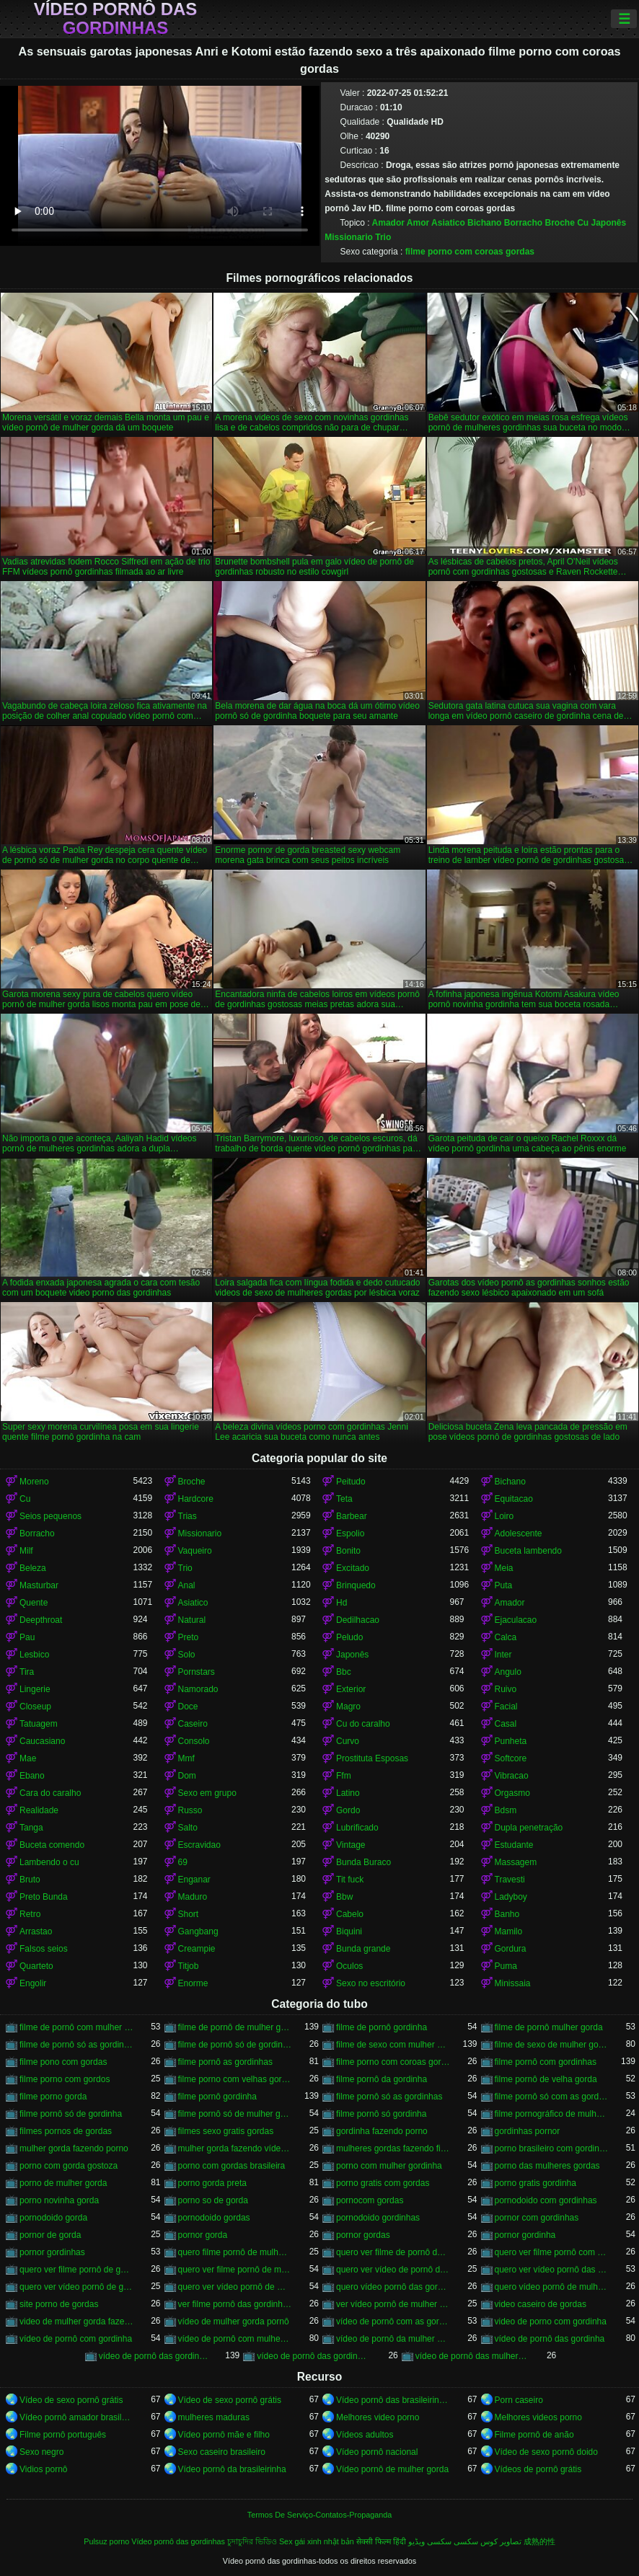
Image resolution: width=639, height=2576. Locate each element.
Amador (388, 223)
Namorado (198, 1689)
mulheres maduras (214, 2417)
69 (183, 1862)
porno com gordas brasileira (232, 2166)
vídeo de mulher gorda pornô (233, 2321)
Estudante (514, 1845)
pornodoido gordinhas (378, 2218)
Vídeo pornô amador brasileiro (76, 2417)
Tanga (31, 1828)
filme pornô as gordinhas (225, 2062)
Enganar (194, 1880)
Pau (27, 1637)
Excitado (352, 1568)
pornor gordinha (525, 2235)
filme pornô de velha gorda (546, 2079)
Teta (344, 1499)
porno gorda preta (212, 2183)
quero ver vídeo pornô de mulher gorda (235, 2287)
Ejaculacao (516, 1620)
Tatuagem (38, 1724)
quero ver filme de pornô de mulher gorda (393, 2252)
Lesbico (34, 1655)
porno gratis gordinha (535, 2183)
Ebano (32, 1776)
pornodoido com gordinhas (546, 2200)
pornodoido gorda (53, 2218)
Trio (383, 237)
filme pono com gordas (63, 2062)
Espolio (350, 1533)
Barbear (351, 1516)
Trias (187, 1516)
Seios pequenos (50, 1516)
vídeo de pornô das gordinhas (156, 2356)
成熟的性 (539, 2541)
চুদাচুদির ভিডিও (252, 2541)
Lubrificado (357, 1828)
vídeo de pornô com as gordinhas (393, 2321)
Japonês (609, 223)
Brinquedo (356, 1585)
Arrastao (35, 1931)
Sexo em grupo (207, 1793)
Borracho (523, 223)
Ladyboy (511, 1897)
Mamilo (509, 1931)
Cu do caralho (363, 1724)
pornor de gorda (50, 2235)
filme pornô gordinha (217, 2097)
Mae (27, 1758)
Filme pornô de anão (534, 2435)
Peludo (349, 1637)
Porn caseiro (519, 2400)
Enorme (193, 1983)
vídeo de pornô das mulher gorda (472, 2356)
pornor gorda (203, 2235)
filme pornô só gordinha (381, 2114)
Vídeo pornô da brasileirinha (232, 2469)
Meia (504, 1568)
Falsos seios (43, 1949)
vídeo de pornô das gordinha (550, 2339)
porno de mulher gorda (63, 2183)
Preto (188, 1637)
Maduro (193, 1897)
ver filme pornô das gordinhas (235, 2304)
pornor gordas (363, 2235)
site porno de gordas (58, 2304)
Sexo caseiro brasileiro (221, 2452)
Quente (33, 1603)
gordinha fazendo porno (382, 2131)
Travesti (510, 1880)
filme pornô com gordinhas (545, 2062)
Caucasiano (42, 1741)
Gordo (348, 1810)
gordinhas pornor (527, 2131)
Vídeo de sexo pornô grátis (71, 2400)
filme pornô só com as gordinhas (552, 2097)
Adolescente (518, 1533)
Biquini (349, 1931)
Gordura (510, 1949)
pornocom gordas (369, 2200)
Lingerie (34, 1689)
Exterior (351, 1689)
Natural (192, 1620)
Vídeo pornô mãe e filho (224, 2435)
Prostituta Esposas (372, 1758)
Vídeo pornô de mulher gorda (392, 2469)
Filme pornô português (62, 2435)
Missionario (349, 237)
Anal (186, 1585)
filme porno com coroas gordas (469, 252)
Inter (503, 1655)
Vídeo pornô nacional (377, 2452)
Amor (418, 223)
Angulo (508, 1672)
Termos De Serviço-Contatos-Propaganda (319, 2514)
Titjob (188, 1966)
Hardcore (195, 1499)
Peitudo (351, 1482)
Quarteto (36, 1966)
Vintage (350, 1845)
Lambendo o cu (49, 1862)
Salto (188, 1828)
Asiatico (448, 223)
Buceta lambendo (528, 1551)
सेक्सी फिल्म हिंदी (381, 2541)
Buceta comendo (51, 1845)
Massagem (516, 1862)
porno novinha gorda (59, 2200)
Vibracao (512, 1776)
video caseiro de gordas (540, 2304)
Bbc (343, 1672)
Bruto (29, 1880)
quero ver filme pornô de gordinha (76, 2270)
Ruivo (506, 1689)
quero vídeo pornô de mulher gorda (552, 2287)
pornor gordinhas (52, 2252)
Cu (583, 223)
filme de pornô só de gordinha (235, 2045)
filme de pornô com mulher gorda (76, 2027)
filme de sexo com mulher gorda (393, 2045)
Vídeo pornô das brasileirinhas (393, 2400)
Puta (504, 1585)
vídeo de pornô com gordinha (75, 2339)
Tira (26, 1672)
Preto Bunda (43, 1897)
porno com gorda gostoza (68, 2166)
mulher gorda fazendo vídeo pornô (235, 2148)
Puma (506, 1966)
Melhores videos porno (538, 2417)
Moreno (34, 1482)
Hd (341, 1603)
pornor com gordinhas (537, 2218)
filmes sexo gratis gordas (226, 2131)
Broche (559, 223)
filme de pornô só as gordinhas (76, 2045)
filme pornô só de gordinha (70, 2114)
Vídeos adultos (364, 2435)
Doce (188, 1706)
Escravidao (199, 1845)
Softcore (511, 1758)
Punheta (511, 1741)
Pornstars (196, 1672)
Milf (26, 1551)
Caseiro (193, 1724)
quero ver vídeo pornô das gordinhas (552, 2270)
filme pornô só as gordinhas (389, 2097)
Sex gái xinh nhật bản (316, 2541)
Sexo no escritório (370, 1983)
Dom (187, 1776)
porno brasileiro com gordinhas (552, 2148)
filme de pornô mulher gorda (549, 2027)
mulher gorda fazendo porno (73, 2148)
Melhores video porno (377, 2417)
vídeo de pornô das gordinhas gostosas (314, 2356)
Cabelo (349, 1914)
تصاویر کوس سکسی (487, 2541)
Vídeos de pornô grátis (538, 2469)
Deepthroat (40, 1620)
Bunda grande (363, 1949)
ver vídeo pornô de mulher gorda (393, 2304)
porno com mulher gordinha (389, 2166)
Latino (348, 1793)
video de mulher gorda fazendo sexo (76, 2321)
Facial (506, 1706)
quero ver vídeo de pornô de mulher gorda (393, 2270)
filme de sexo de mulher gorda (552, 2045)
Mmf (186, 1758)
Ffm (343, 1776)
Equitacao (514, 1499)
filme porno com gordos (64, 2079)
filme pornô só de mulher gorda (235, 2114)
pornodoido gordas (214, 2218)
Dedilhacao (357, 1620)
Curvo (347, 1741)
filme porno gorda (53, 2097)
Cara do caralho (50, 1793)
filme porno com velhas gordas (235, 2079)
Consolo (194, 1741)
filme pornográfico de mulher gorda (552, 2114)
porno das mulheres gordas (547, 2166)
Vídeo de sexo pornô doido (546, 2452)
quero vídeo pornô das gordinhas (393, 2287)
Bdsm (506, 1810)
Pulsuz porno (106, 2541)
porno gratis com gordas (382, 2183)
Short (188, 1914)
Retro (29, 1914)
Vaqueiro (195, 1551)
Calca (506, 1637)
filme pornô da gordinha (381, 2079)
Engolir (32, 1983)
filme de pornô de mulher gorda (235, 2027)
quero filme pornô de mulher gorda (235, 2252)
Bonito (348, 1551)
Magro (348, 1706)
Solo (186, 1655)
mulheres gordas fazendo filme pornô (393, 2148)
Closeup (35, 1706)
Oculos (349, 1966)
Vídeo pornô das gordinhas (116, 18)
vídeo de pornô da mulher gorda (393, 2339)
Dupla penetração (529, 1828)
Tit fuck (349, 1880)
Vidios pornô (43, 2469)
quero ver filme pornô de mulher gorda (235, 2270)
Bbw (344, 1897)
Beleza (32, 1568)
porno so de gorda (213, 2200)
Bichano (484, 223)
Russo (190, 1810)
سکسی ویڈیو (429, 2541)
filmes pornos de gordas (65, 2131)
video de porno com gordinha (551, 2321)
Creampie (197, 1949)
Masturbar (38, 1585)
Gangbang (198, 1931)
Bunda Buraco (363, 1862)
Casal (506, 1724)
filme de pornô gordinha (381, 2027)
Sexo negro (41, 2452)
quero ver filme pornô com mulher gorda (552, 2252)
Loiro (504, 1516)
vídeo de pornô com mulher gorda (235, 2339)
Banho (507, 1914)
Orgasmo (512, 1793)
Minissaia (513, 1983)
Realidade (38, 1810)
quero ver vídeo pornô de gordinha (76, 2287)
